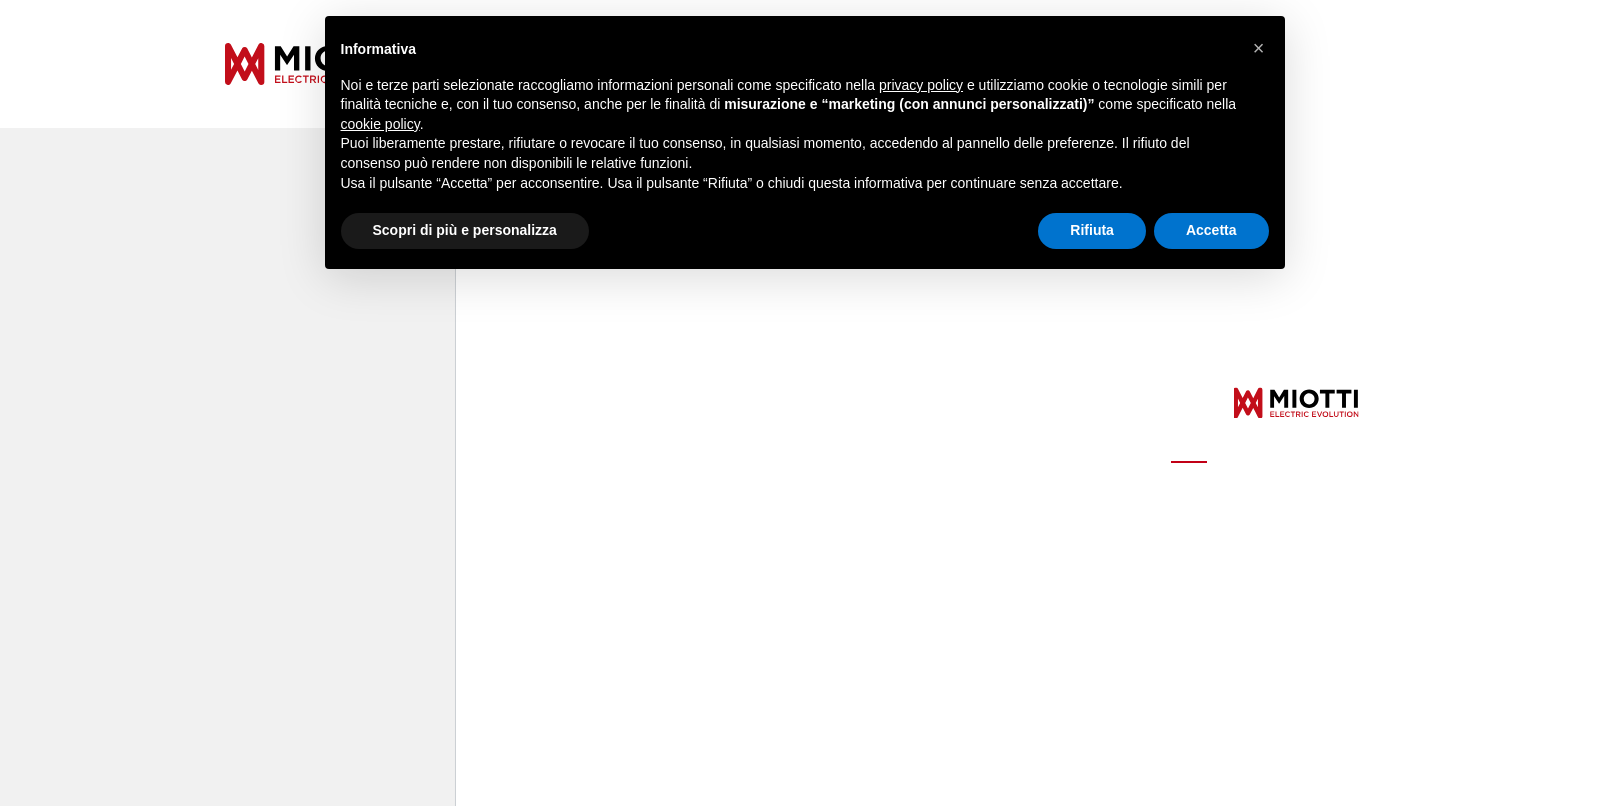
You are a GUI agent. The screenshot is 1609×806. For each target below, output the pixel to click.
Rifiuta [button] (1092, 230)
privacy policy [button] (921, 85)
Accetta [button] (1211, 230)
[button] (1259, 48)
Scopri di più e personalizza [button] (465, 230)
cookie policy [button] (380, 124)
